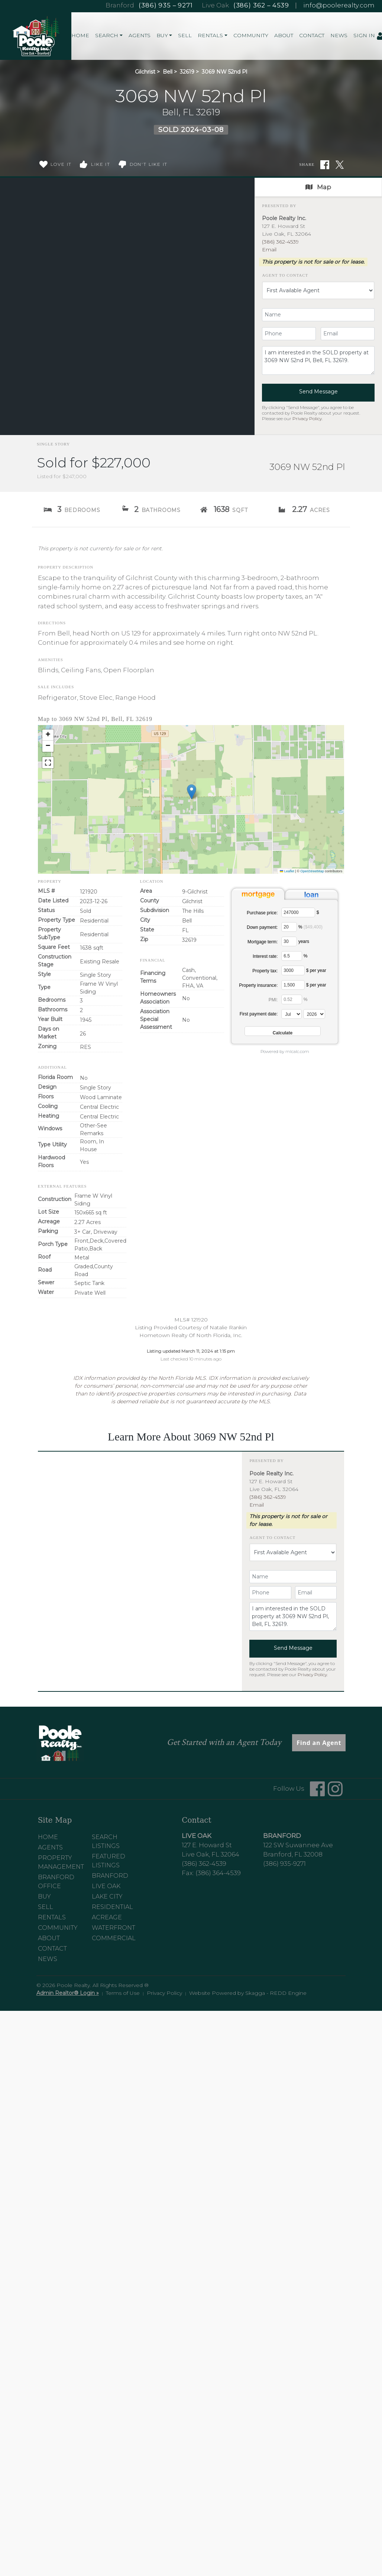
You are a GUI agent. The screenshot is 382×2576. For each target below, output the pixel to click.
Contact (311, 35)
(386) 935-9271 (284, 1863)
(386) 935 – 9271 (165, 5)
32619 (187, 71)
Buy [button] (162, 35)
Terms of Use (123, 1993)
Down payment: (262, 927)
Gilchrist (145, 71)
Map (318, 187)
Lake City (107, 1896)
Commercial (114, 1938)
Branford (110, 1875)
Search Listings (106, 1841)
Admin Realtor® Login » (67, 1993)
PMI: (273, 999)
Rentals (52, 1917)
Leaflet (287, 871)
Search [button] (106, 35)
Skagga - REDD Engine (276, 1993)
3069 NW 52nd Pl (224, 71)
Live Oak (106, 1886)
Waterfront (113, 1927)
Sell (185, 35)
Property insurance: (258, 985)
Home (80, 35)
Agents (139, 35)
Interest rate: (265, 956)
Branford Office (56, 1882)
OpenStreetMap (312, 871)
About (283, 35)
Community (250, 35)
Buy (44, 1896)
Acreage (107, 1917)
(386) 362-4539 (280, 241)
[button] (191, 791)
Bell (167, 71)
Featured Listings (108, 1861)
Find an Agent (319, 1743)
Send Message (318, 391)
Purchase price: (262, 912)
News (338, 35)
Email (269, 249)
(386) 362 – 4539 (261, 5)
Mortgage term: (262, 941)
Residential (112, 1906)
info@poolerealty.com (339, 5)
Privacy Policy (307, 418)
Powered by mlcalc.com (284, 1051)
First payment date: (259, 1014)
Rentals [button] (210, 35)
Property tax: (265, 970)
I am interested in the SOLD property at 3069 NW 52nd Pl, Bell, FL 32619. (318, 360)
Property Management (61, 1862)
